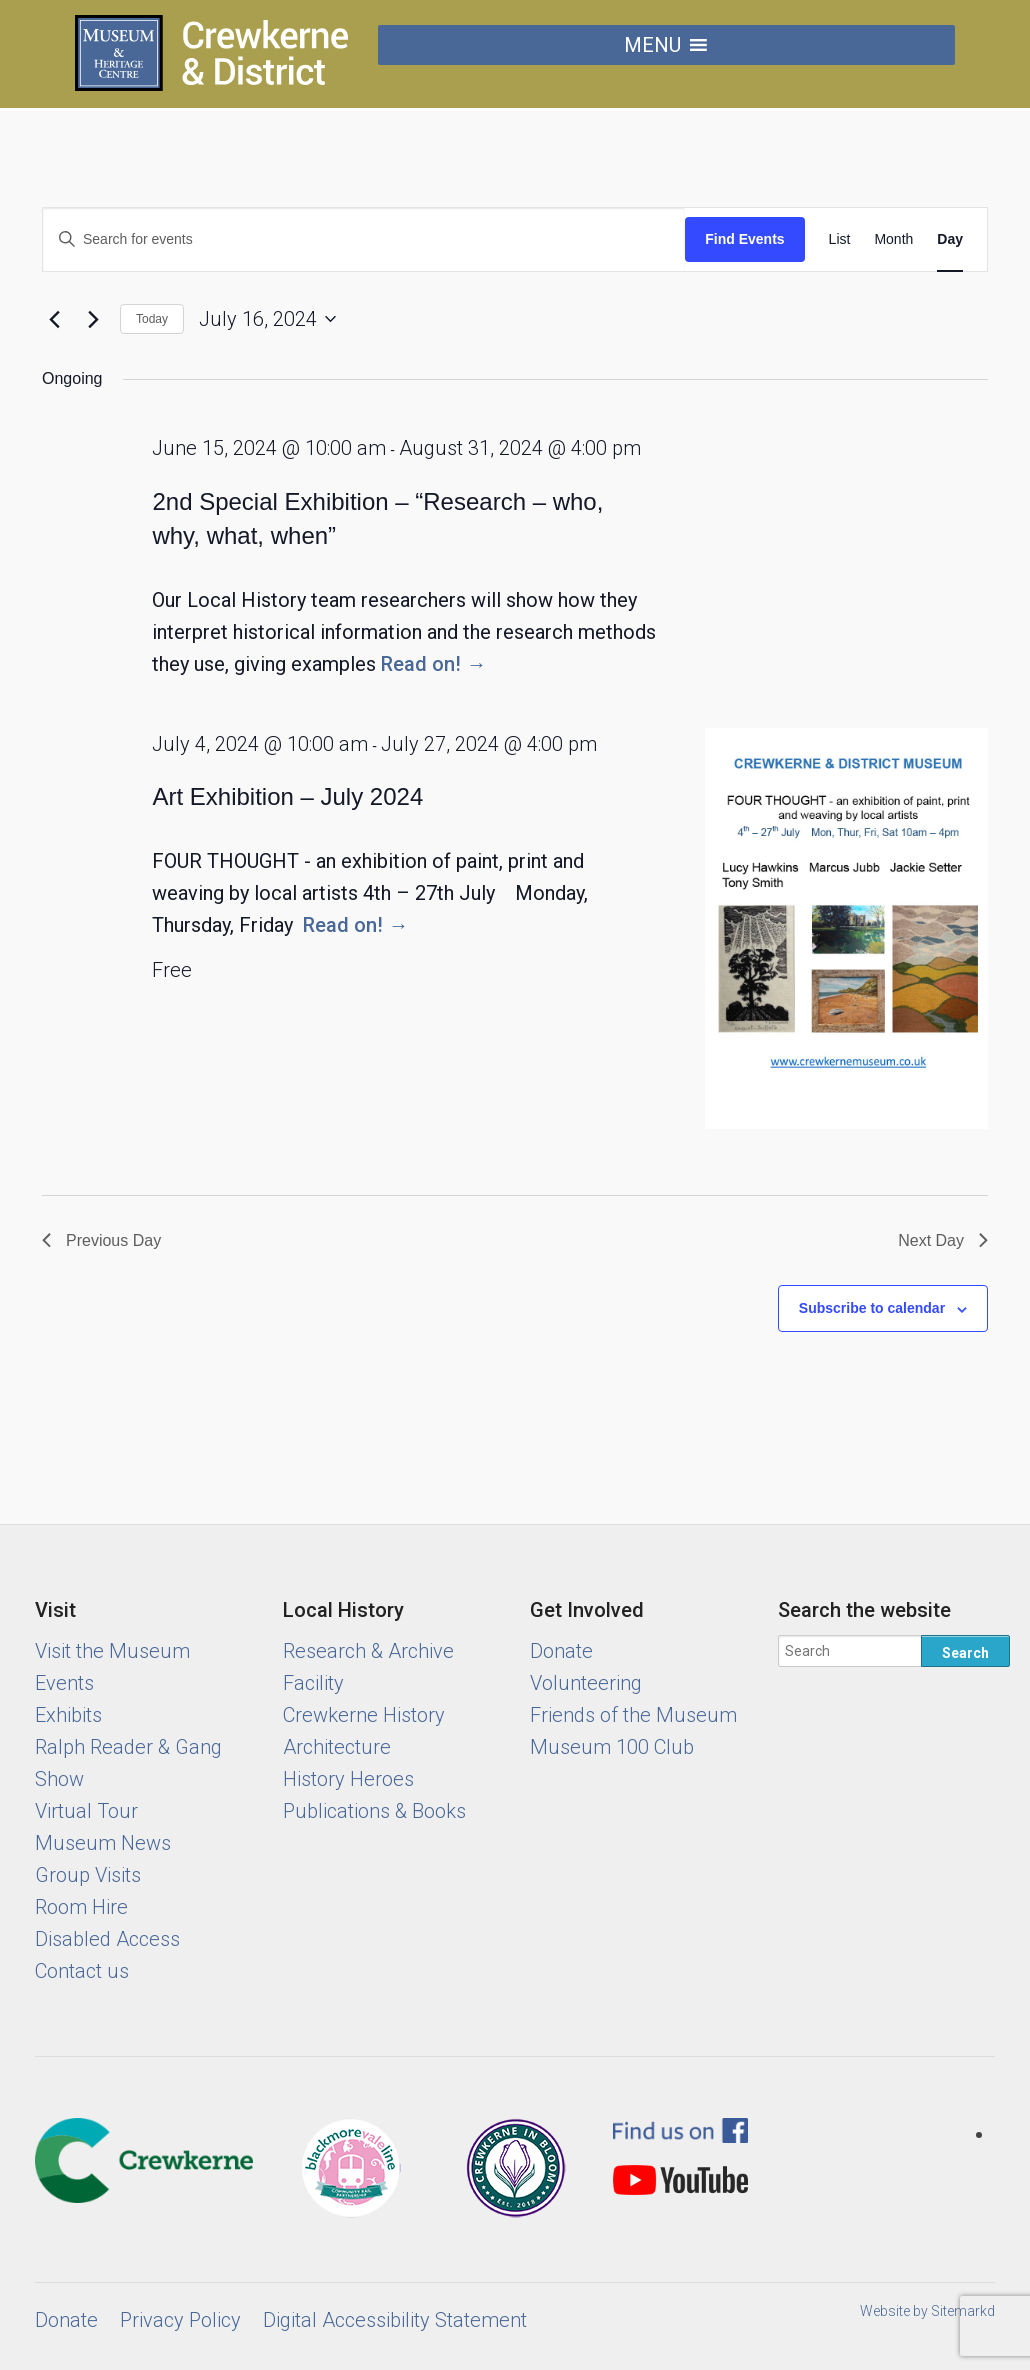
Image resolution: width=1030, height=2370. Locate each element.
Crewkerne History (364, 1715)
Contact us (82, 1971)
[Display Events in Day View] (950, 239)
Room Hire (81, 1907)
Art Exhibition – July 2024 (287, 796)
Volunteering (586, 1683)
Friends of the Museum (633, 1715)
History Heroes (348, 1779)
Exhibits (68, 1715)
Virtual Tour (86, 1811)
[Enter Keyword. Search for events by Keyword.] (364, 239)
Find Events (744, 239)
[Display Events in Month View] (893, 239)
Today (152, 319)
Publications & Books (374, 1811)
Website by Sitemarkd (927, 2311)
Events (64, 1683)
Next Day (943, 1240)
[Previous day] (54, 319)
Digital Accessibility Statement (395, 2320)
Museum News (103, 1843)
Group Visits (88, 1875)
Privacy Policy (180, 2320)
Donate (561, 1651)
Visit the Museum (112, 1651)
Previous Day (101, 1240)
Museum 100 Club (612, 1747)
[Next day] (93, 319)
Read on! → (433, 664)
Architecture (337, 1747)
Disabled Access (107, 1939)
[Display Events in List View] (840, 239)
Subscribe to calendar (872, 1308)
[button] (652, 45)
